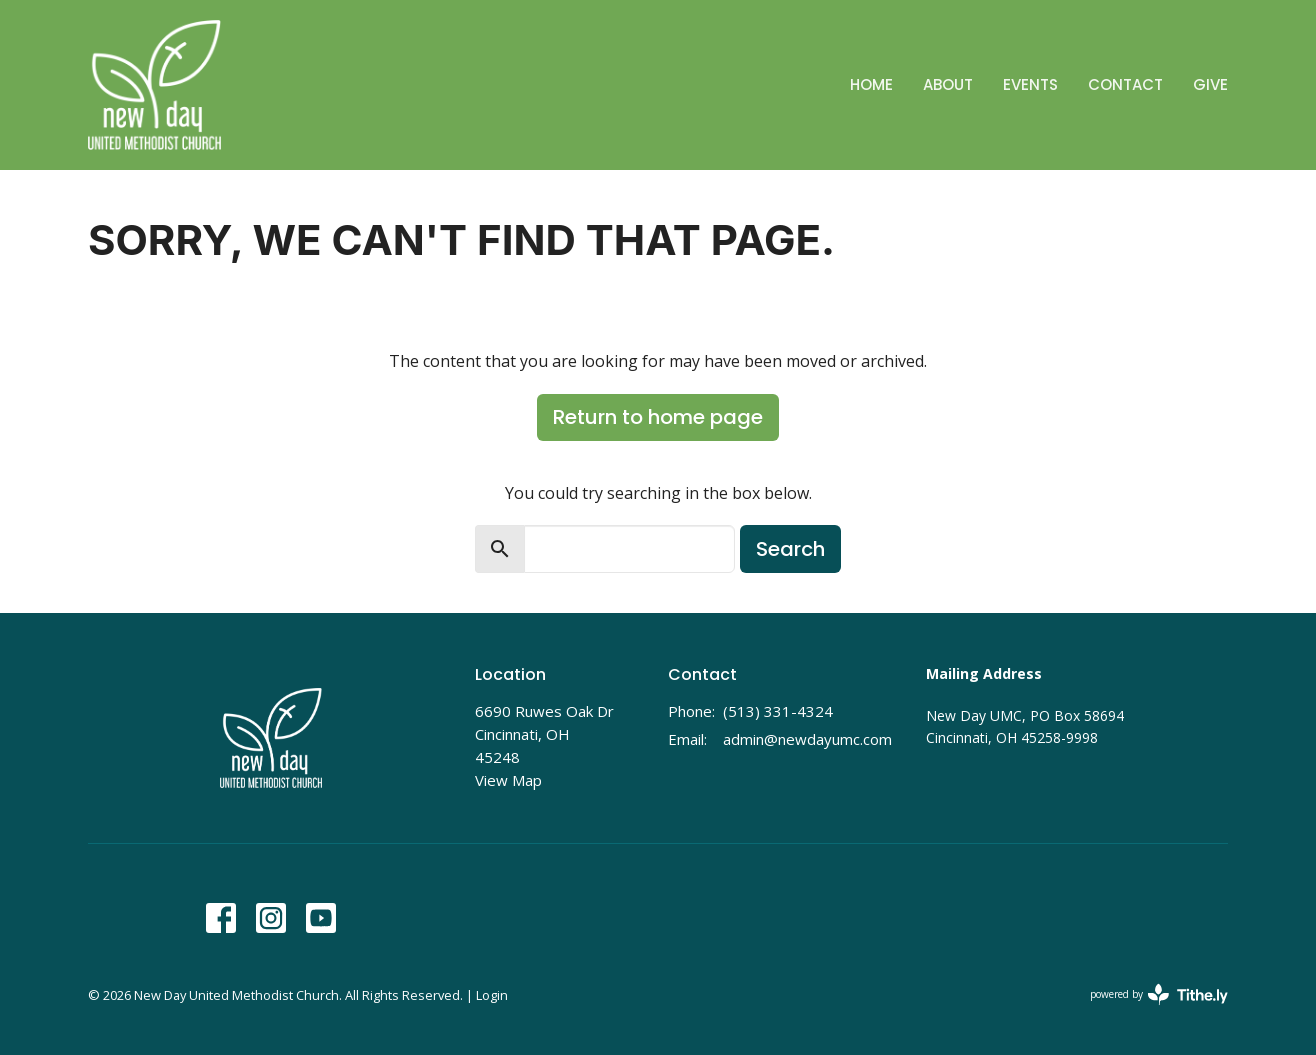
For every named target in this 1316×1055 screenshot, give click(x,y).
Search (790, 549)
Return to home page (658, 417)
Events (1030, 84)
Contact (1125, 84)
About (948, 84)
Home (871, 84)
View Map (508, 780)
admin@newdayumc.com (807, 739)
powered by (1159, 994)
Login (492, 995)
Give (1210, 84)
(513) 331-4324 (778, 711)
